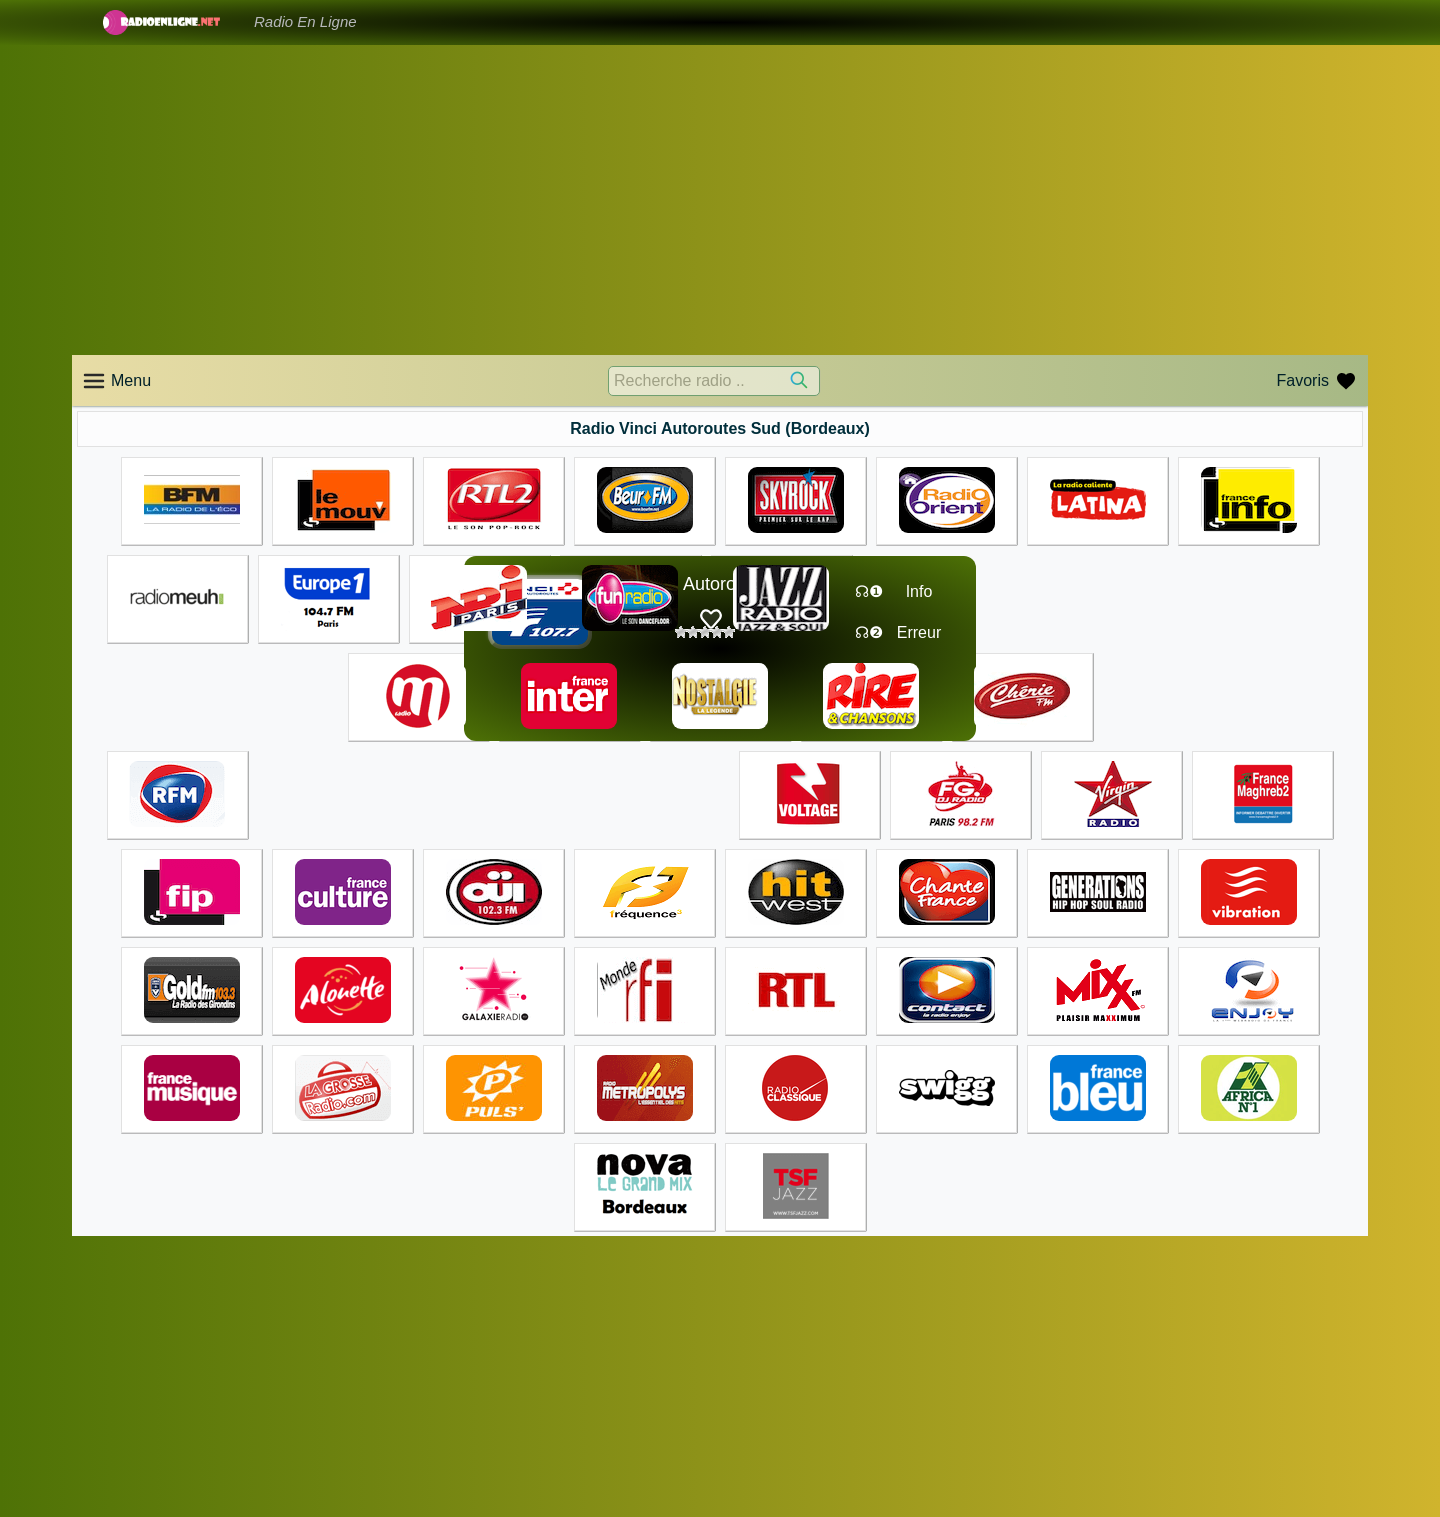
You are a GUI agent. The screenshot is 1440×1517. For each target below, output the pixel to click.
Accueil (754, 1420)
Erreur (919, 632)
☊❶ (869, 591)
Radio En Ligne (305, 21)
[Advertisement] (720, 200)
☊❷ (869, 632)
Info (919, 591)
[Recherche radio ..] (714, 381)
